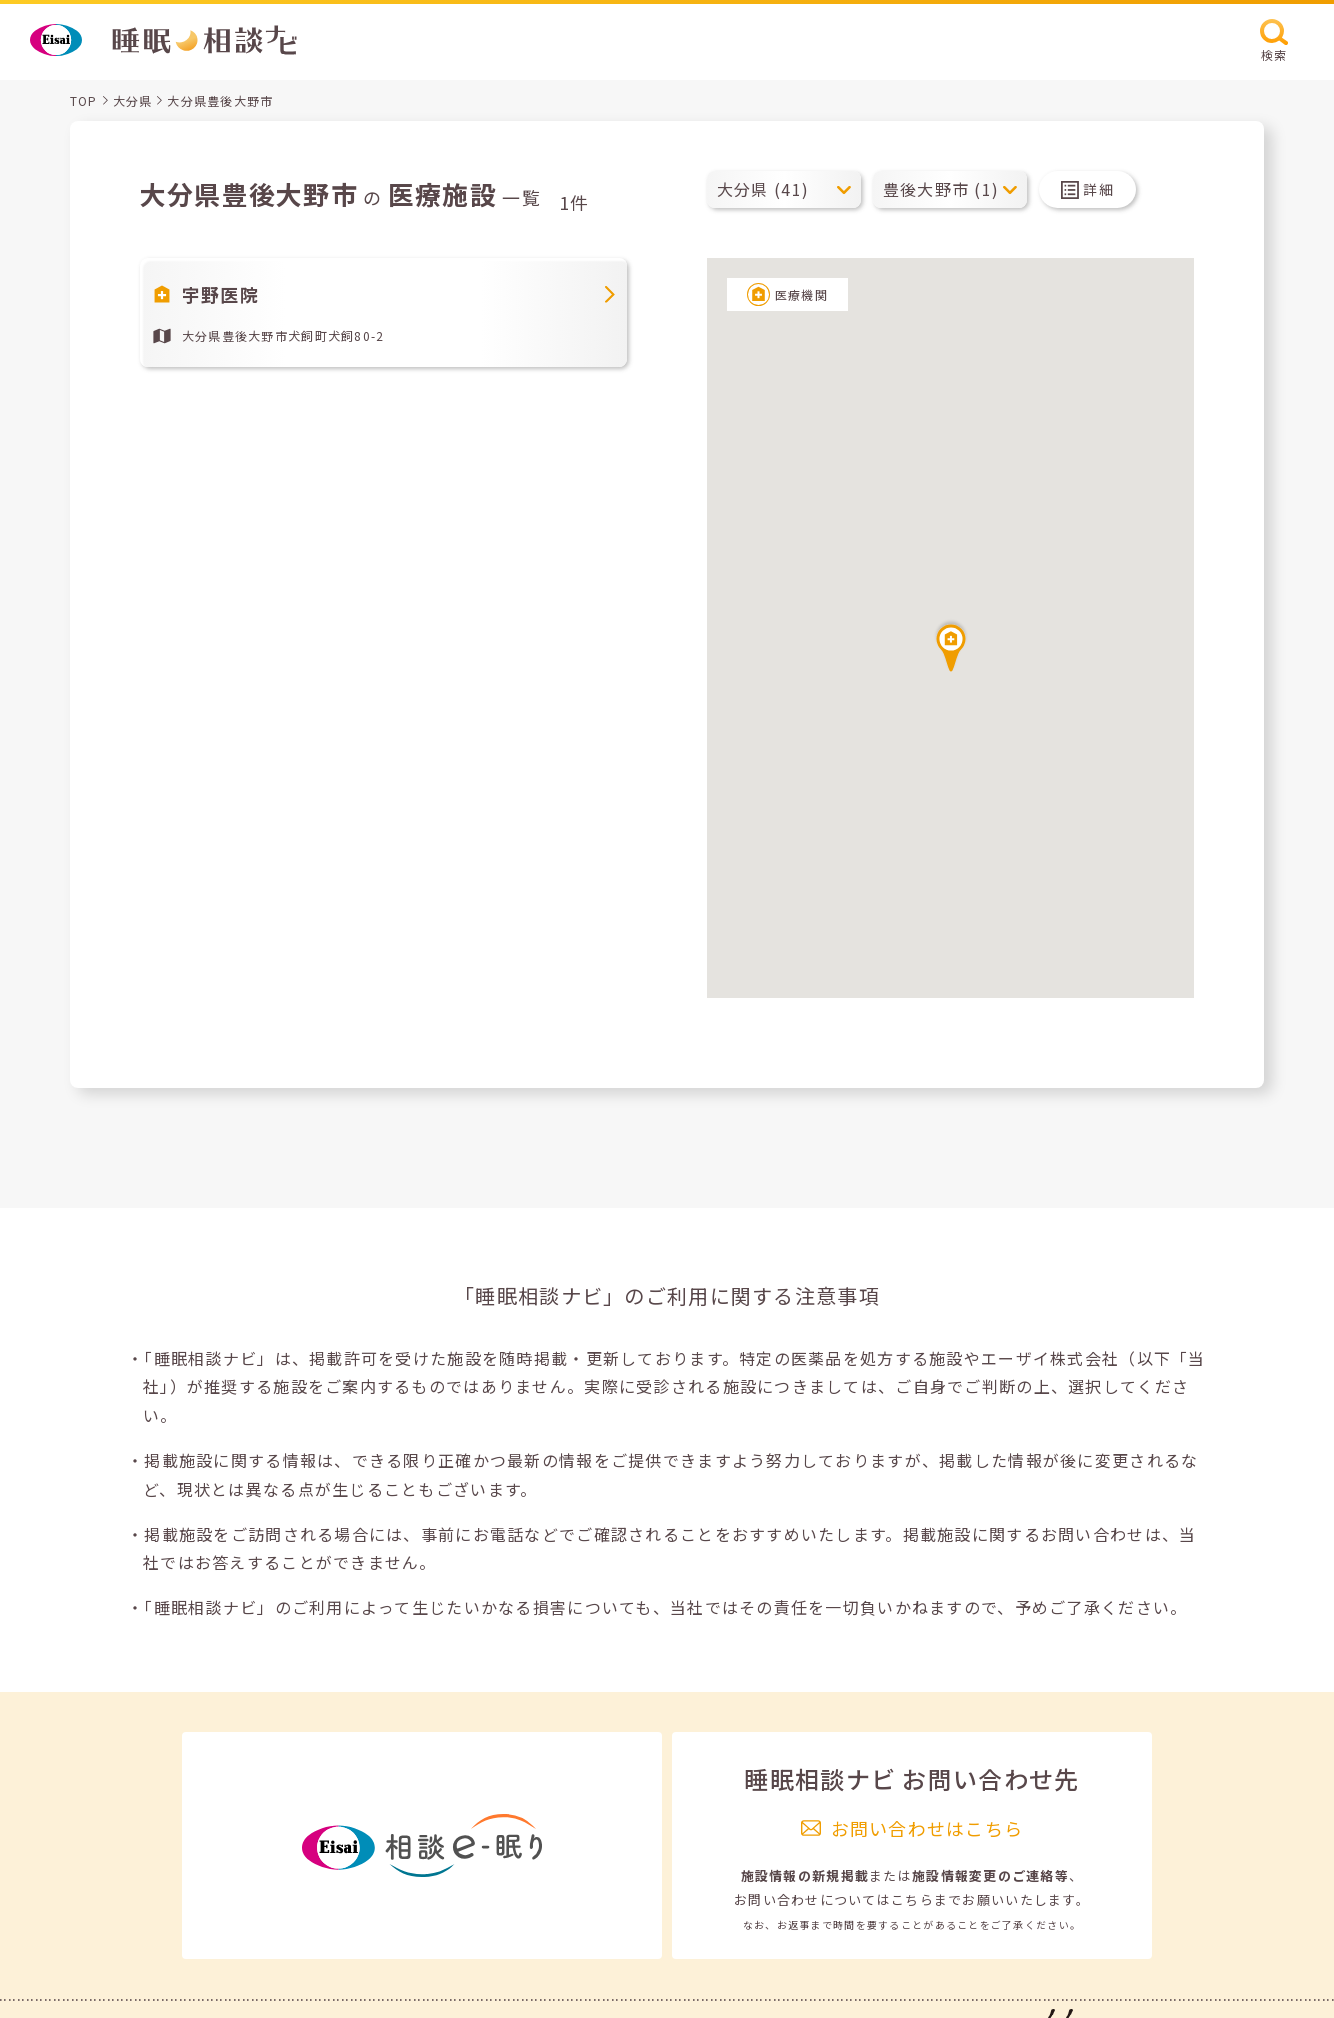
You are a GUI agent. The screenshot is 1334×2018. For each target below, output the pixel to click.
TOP (84, 100)
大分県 (133, 100)
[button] (951, 645)
